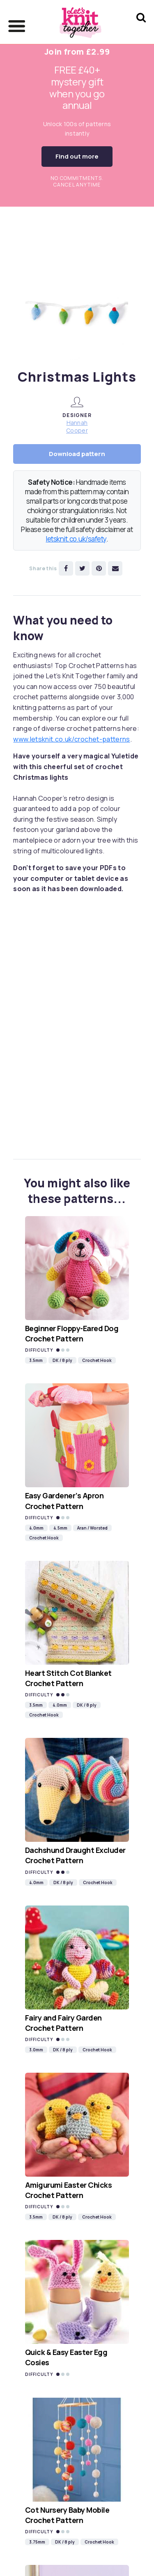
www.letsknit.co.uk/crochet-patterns (71, 739)
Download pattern (77, 453)
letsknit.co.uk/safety (76, 539)
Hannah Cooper (77, 426)
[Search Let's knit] (141, 28)
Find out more (77, 156)
